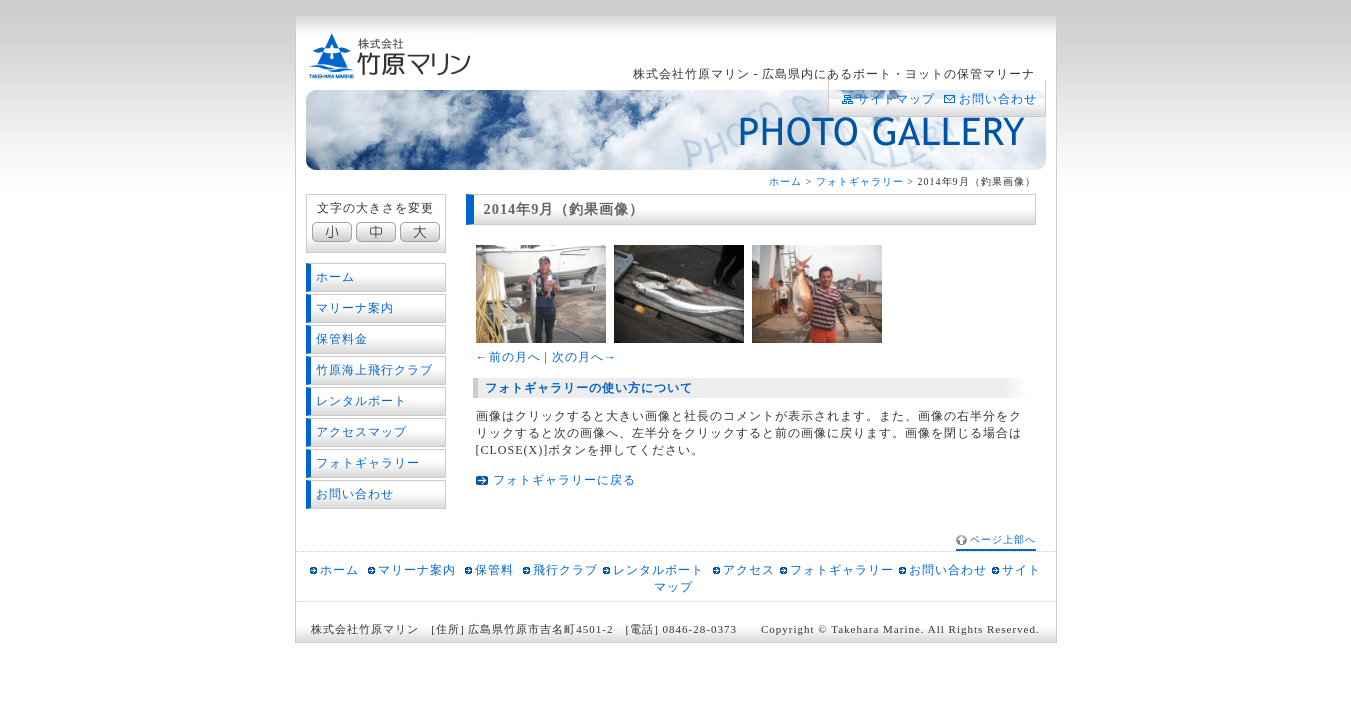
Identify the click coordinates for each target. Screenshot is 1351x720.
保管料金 (342, 339)
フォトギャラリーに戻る (564, 480)
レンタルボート (361, 401)
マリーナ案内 (355, 308)
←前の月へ (508, 357)
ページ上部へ (1003, 539)
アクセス (749, 570)
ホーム (785, 181)
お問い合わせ (998, 99)
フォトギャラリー (860, 181)
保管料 (494, 570)
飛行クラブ (565, 570)
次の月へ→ (584, 357)
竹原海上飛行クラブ (374, 370)
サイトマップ (896, 99)
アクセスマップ (361, 432)
